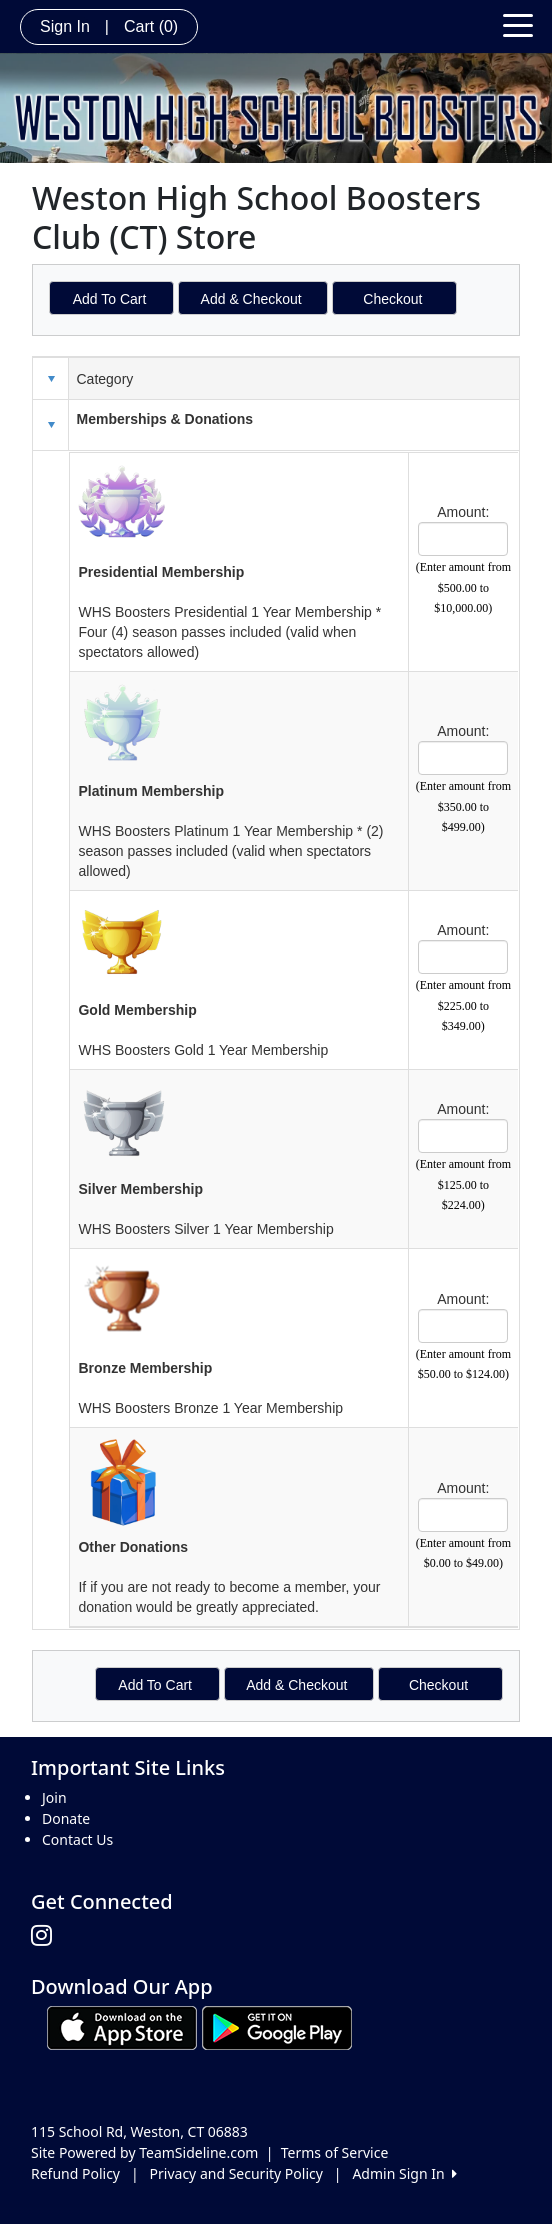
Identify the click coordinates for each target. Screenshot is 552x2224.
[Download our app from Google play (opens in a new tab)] (277, 2026)
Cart (151, 26)
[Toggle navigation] (518, 24)
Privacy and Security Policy (236, 2173)
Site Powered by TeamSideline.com (144, 2152)
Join (54, 1797)
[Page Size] (463, 539)
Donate (66, 1818)
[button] (51, 425)
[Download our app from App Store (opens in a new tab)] (122, 2026)
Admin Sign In (404, 2173)
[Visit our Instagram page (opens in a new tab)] (46, 1936)
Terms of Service (335, 2152)
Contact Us (77, 1839)
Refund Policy (75, 2173)
